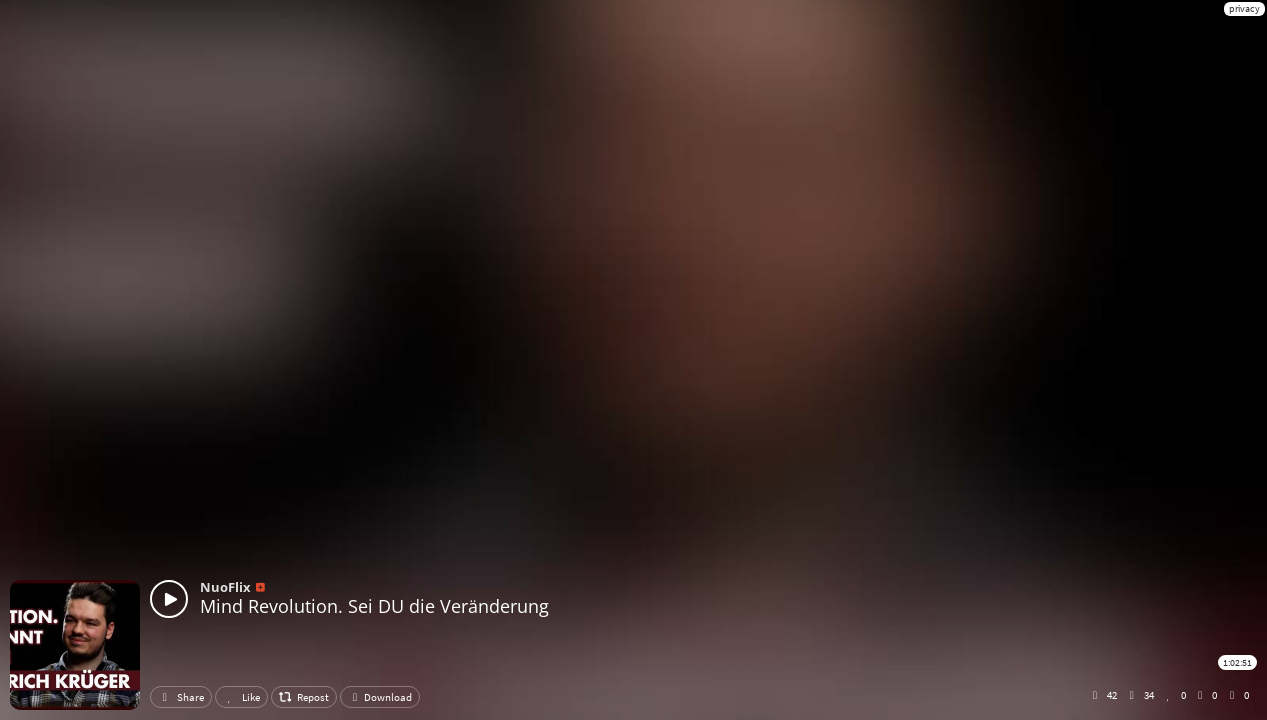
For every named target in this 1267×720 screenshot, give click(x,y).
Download (380, 697)
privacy (1244, 8)
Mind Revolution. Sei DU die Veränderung (374, 606)
